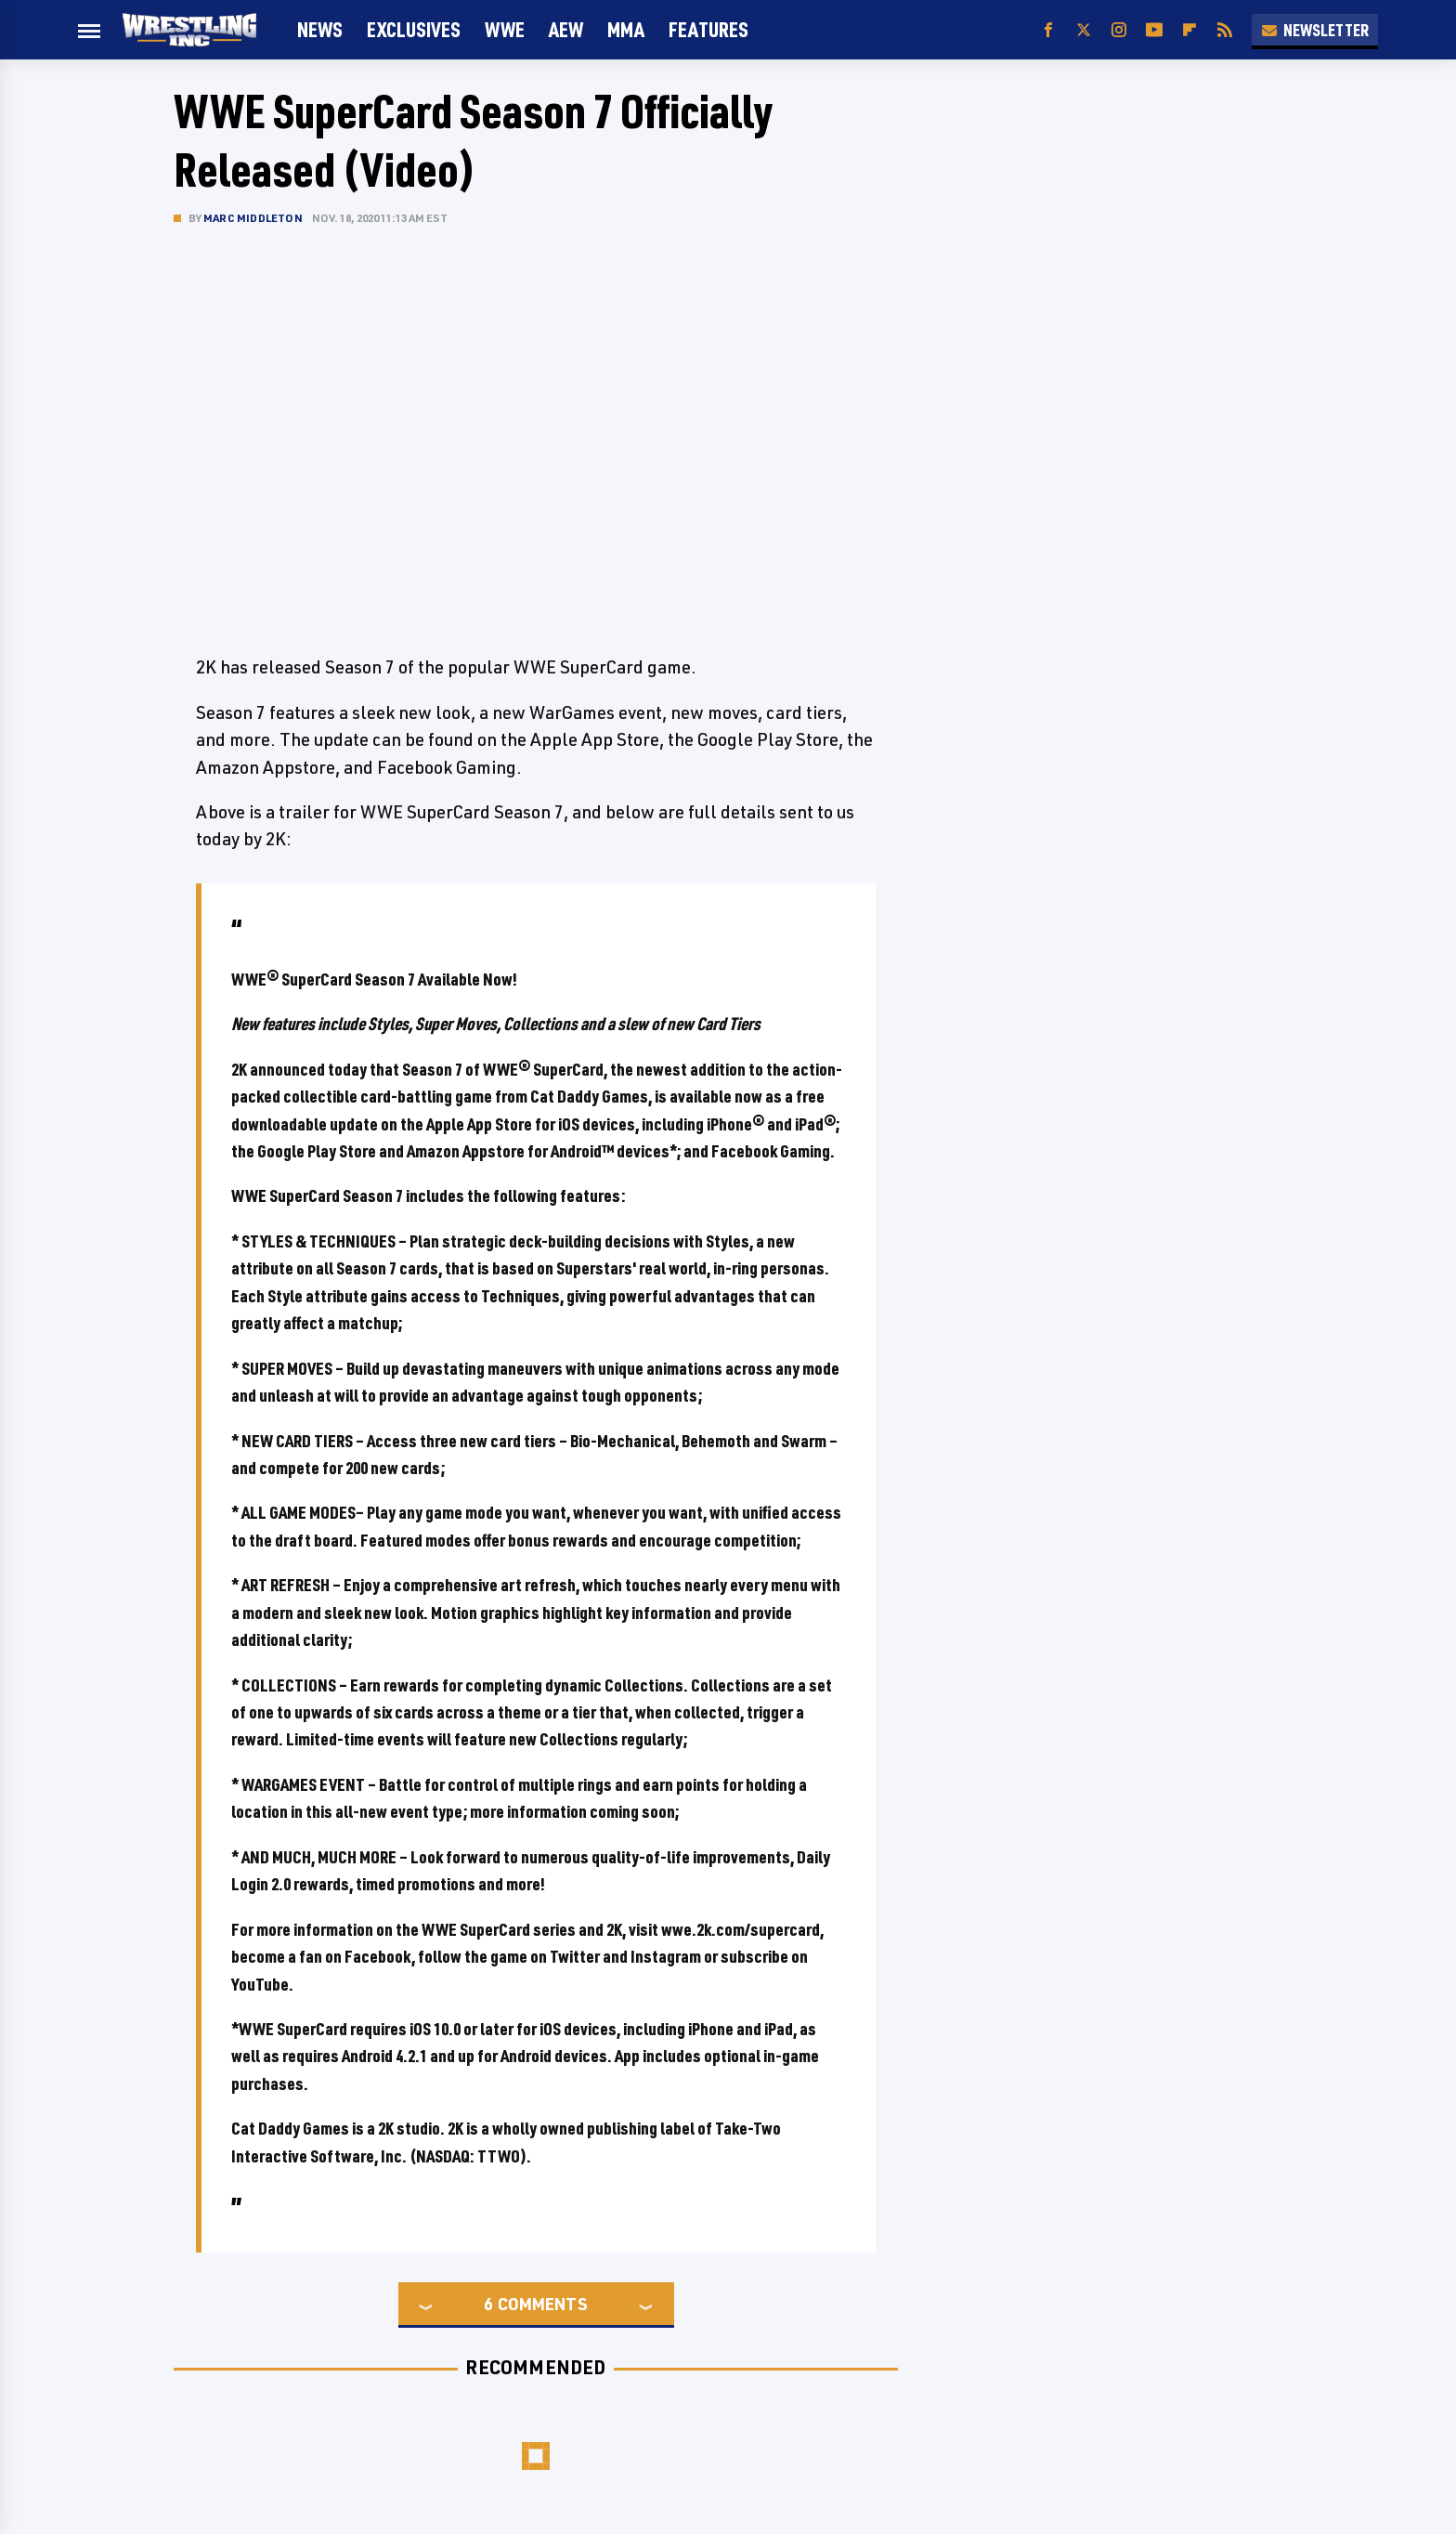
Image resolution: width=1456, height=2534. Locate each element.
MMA (625, 29)
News (320, 29)
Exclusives (414, 29)
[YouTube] (1154, 30)
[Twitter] (1083, 30)
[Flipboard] (1189, 30)
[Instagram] (1119, 30)
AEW (566, 29)
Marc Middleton (253, 218)
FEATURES (708, 29)
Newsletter (1315, 30)
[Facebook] (1048, 30)
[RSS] (1224, 30)
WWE (505, 29)
